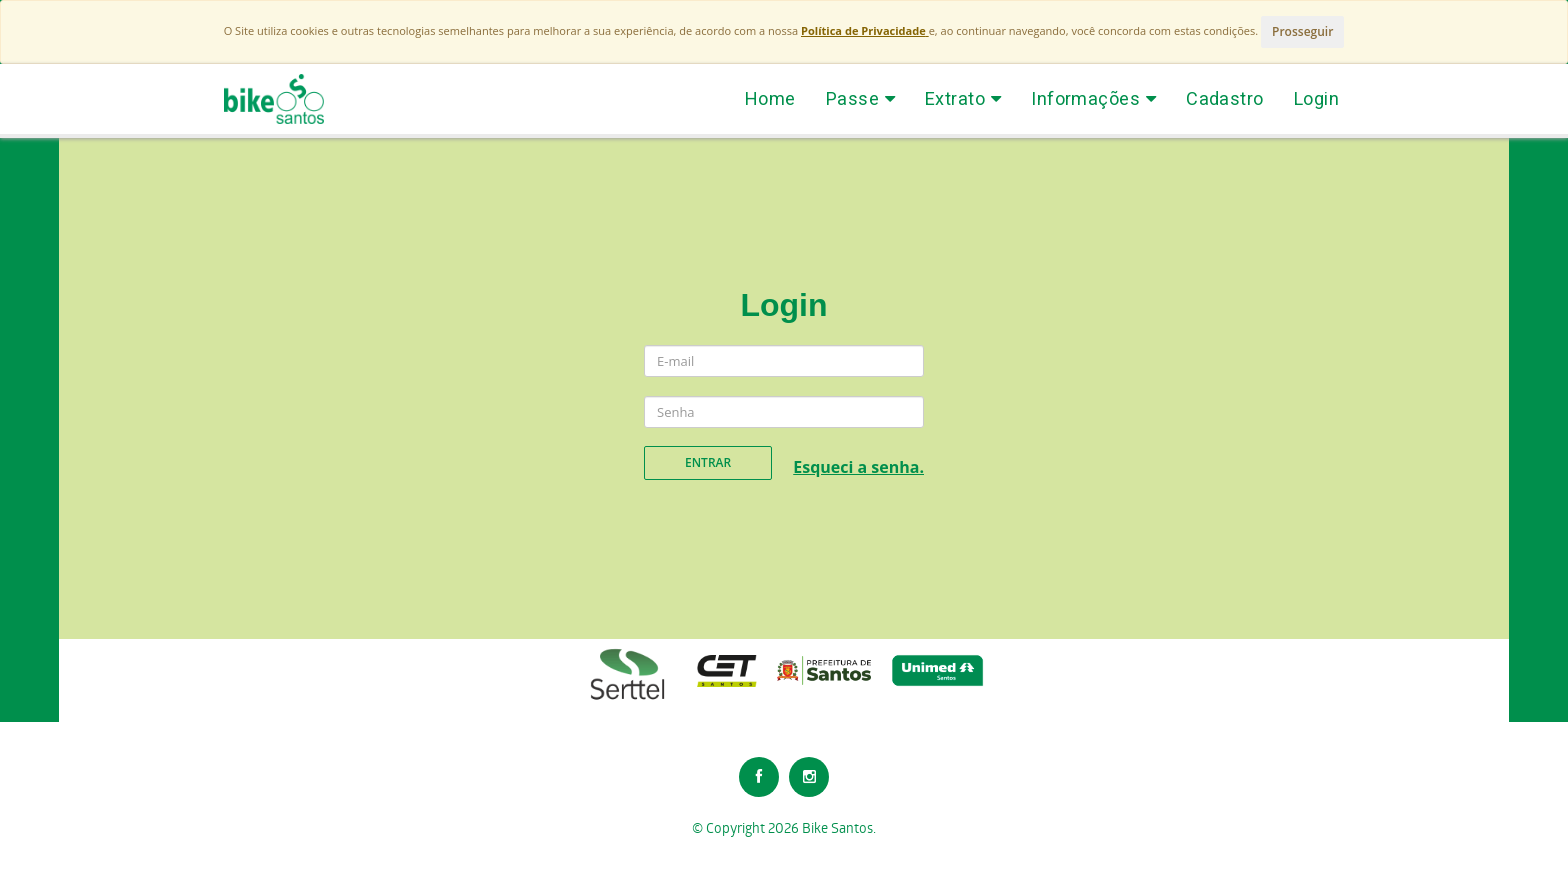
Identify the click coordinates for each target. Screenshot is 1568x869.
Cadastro (1225, 98)
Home (770, 98)
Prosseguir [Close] (1302, 31)
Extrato (963, 98)
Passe (860, 98)
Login (1316, 98)
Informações (1093, 98)
